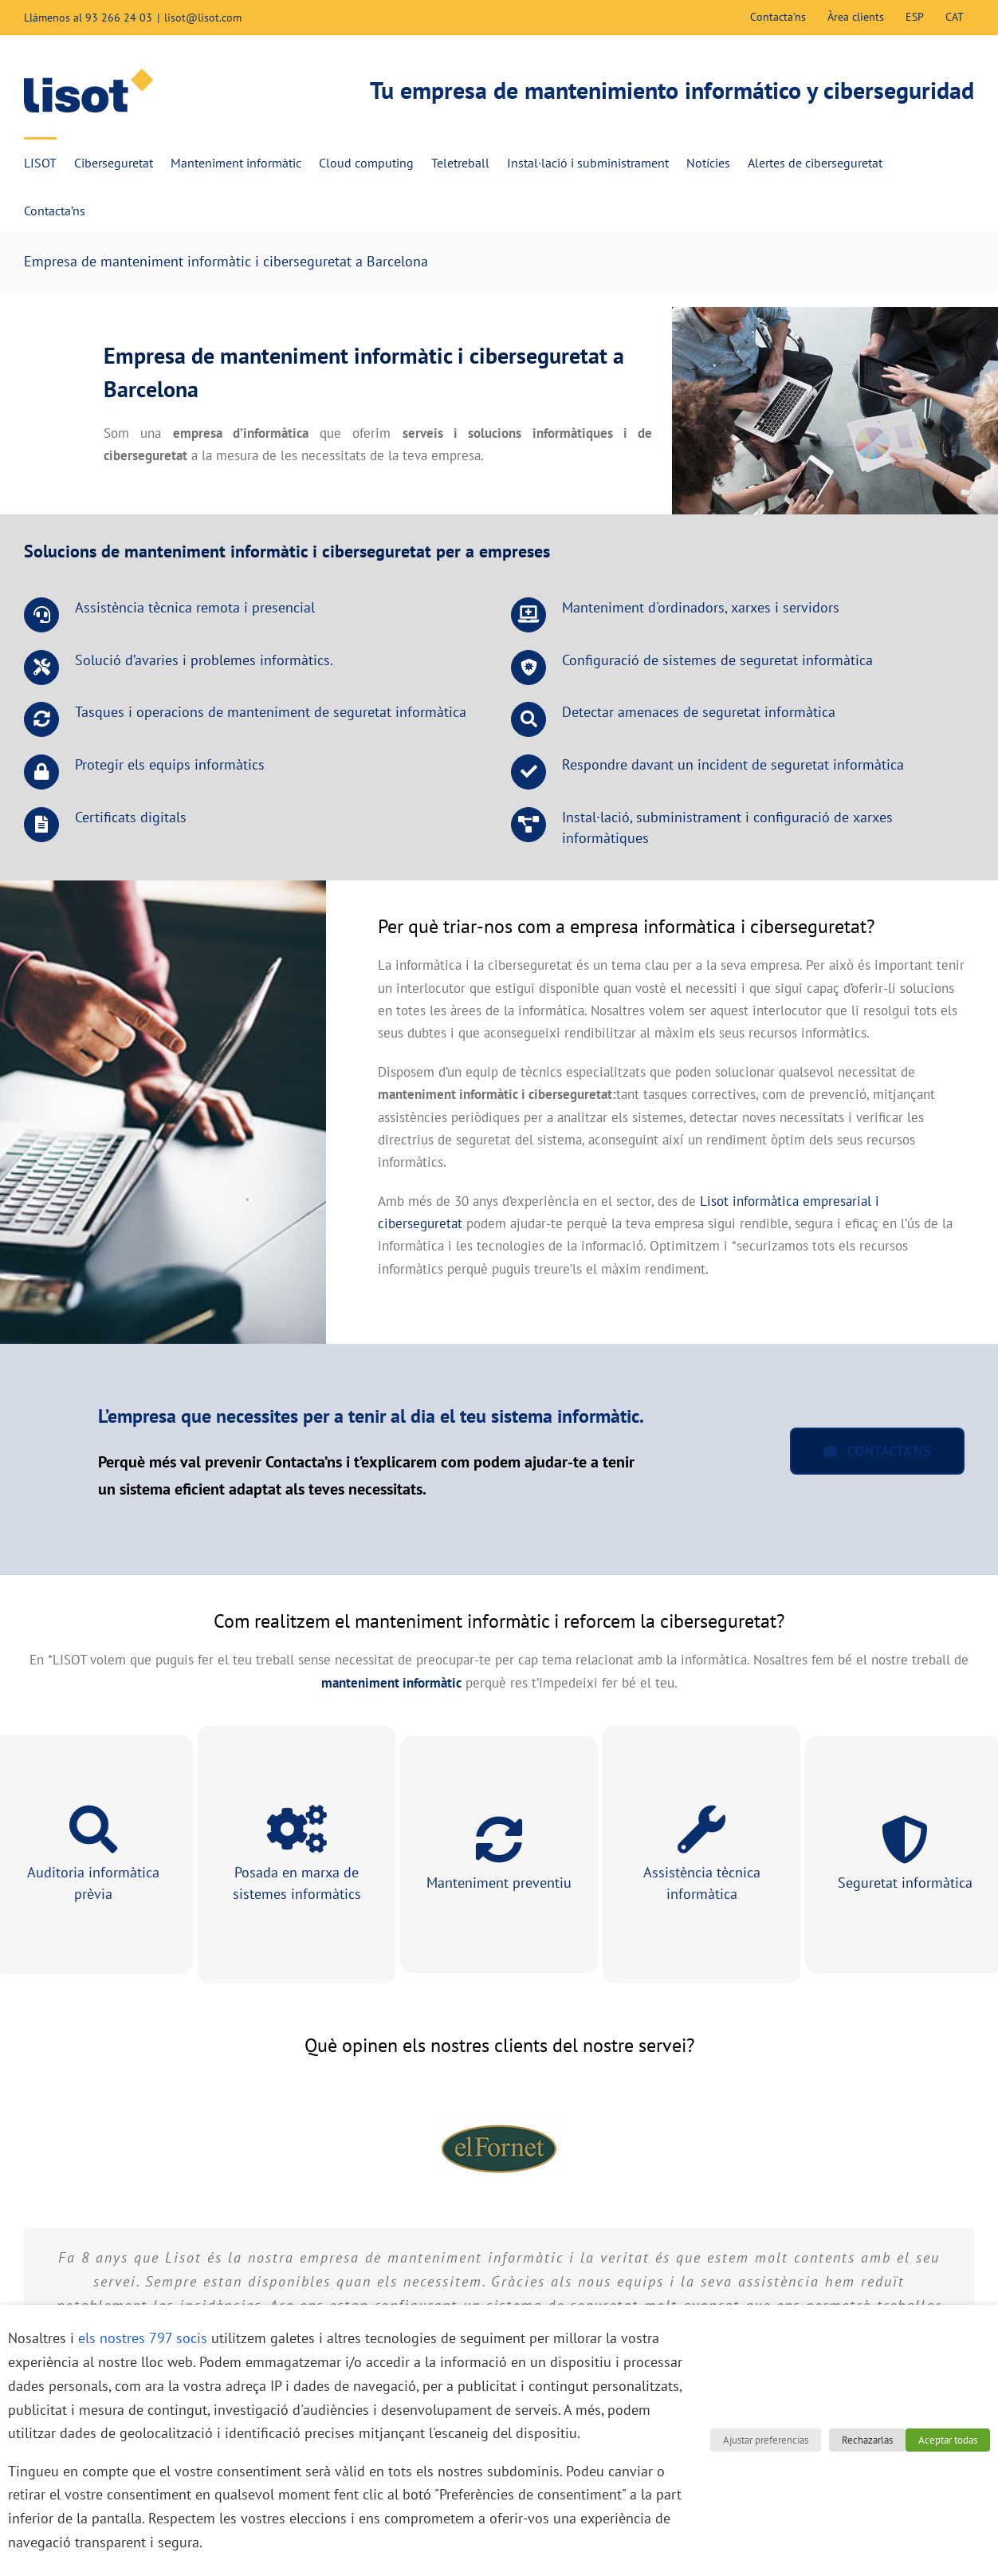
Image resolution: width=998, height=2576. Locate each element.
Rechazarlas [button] (867, 2440)
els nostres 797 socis (142, 2338)
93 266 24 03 (118, 17)
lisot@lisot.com (203, 17)
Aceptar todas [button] (947, 2440)
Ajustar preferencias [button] (765, 2440)
